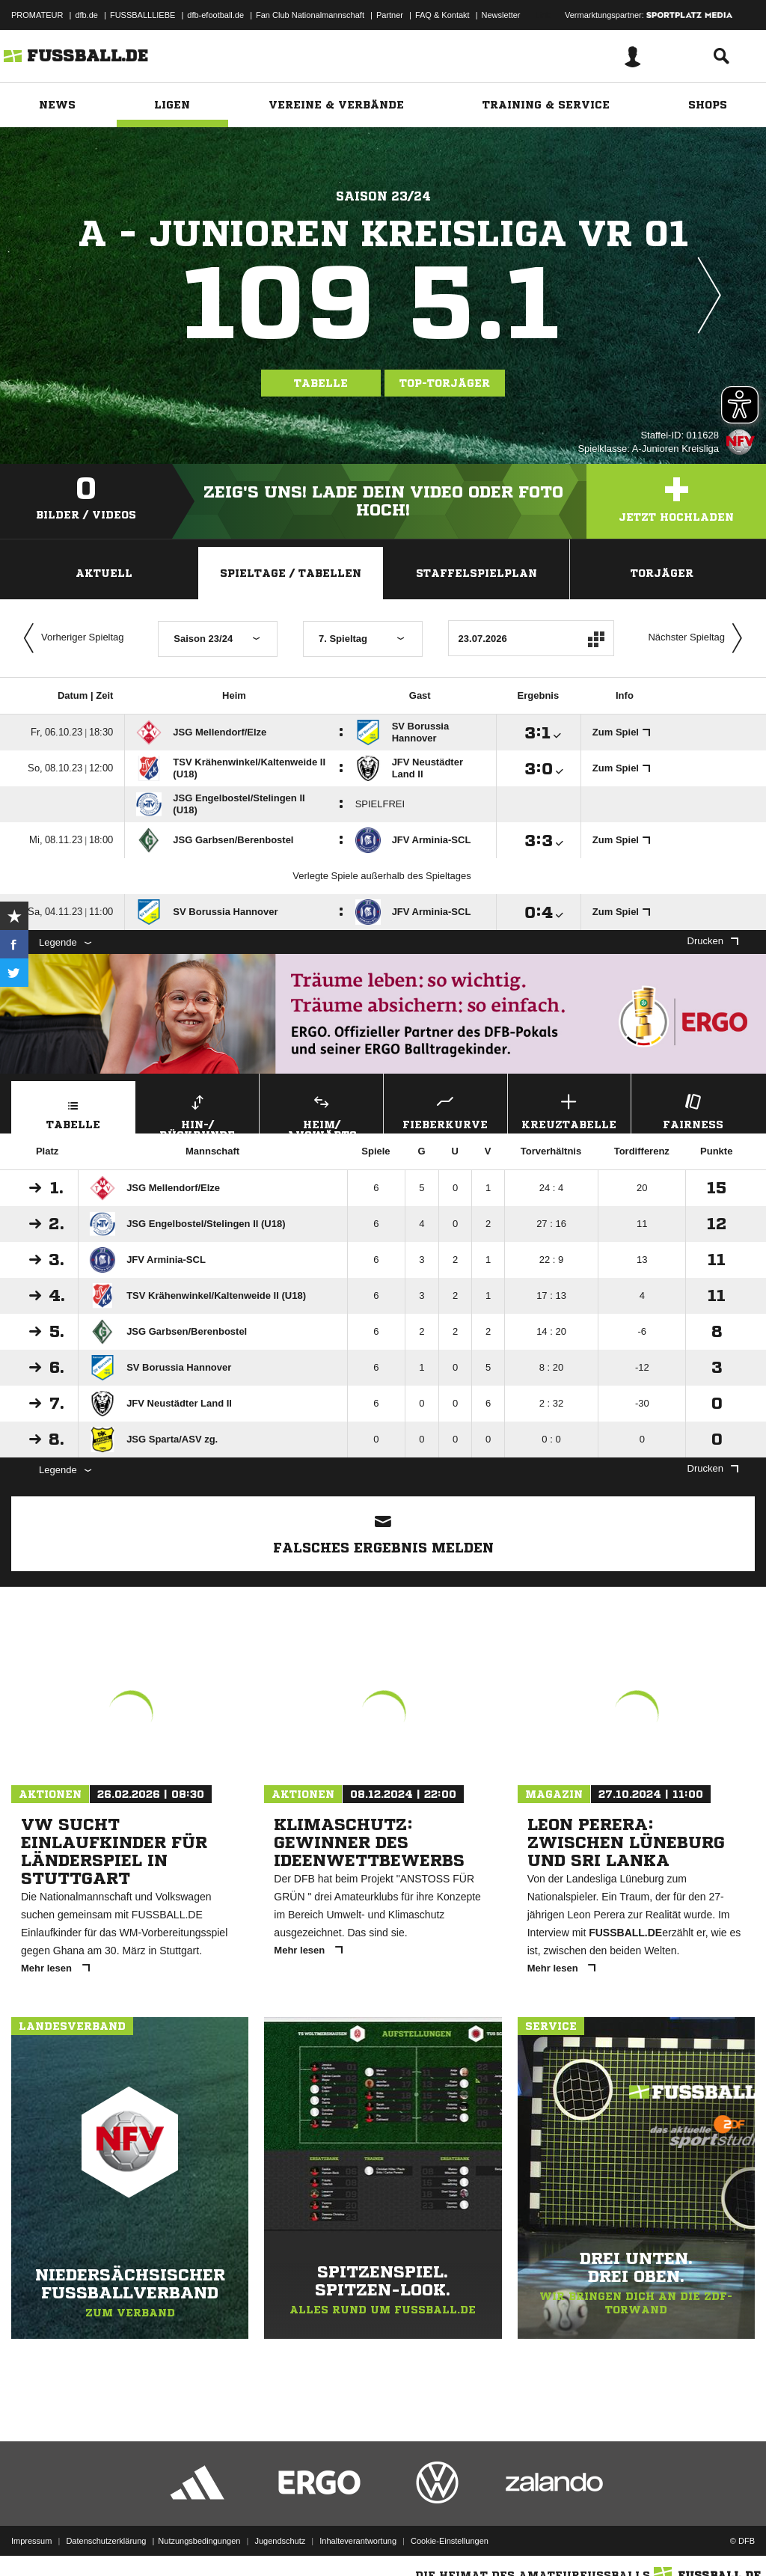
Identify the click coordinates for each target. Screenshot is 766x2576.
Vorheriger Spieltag (70, 638)
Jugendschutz (279, 2540)
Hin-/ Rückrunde (198, 1111)
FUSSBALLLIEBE (142, 14)
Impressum (31, 2540)
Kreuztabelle (569, 1110)
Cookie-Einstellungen (449, 2540)
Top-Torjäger (444, 383)
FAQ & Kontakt (442, 14)
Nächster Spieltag (699, 638)
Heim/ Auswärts (321, 1111)
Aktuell (104, 573)
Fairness (693, 1110)
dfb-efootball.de (215, 14)
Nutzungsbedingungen (199, 2540)
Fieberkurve (445, 1110)
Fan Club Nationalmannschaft (310, 14)
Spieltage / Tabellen (290, 573)
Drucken (712, 940)
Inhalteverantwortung (357, 2540)
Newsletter (501, 14)
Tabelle (321, 383)
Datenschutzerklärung (106, 2540)
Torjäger (662, 573)
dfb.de (86, 14)
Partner (389, 14)
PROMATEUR (37, 14)
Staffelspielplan (476, 573)
